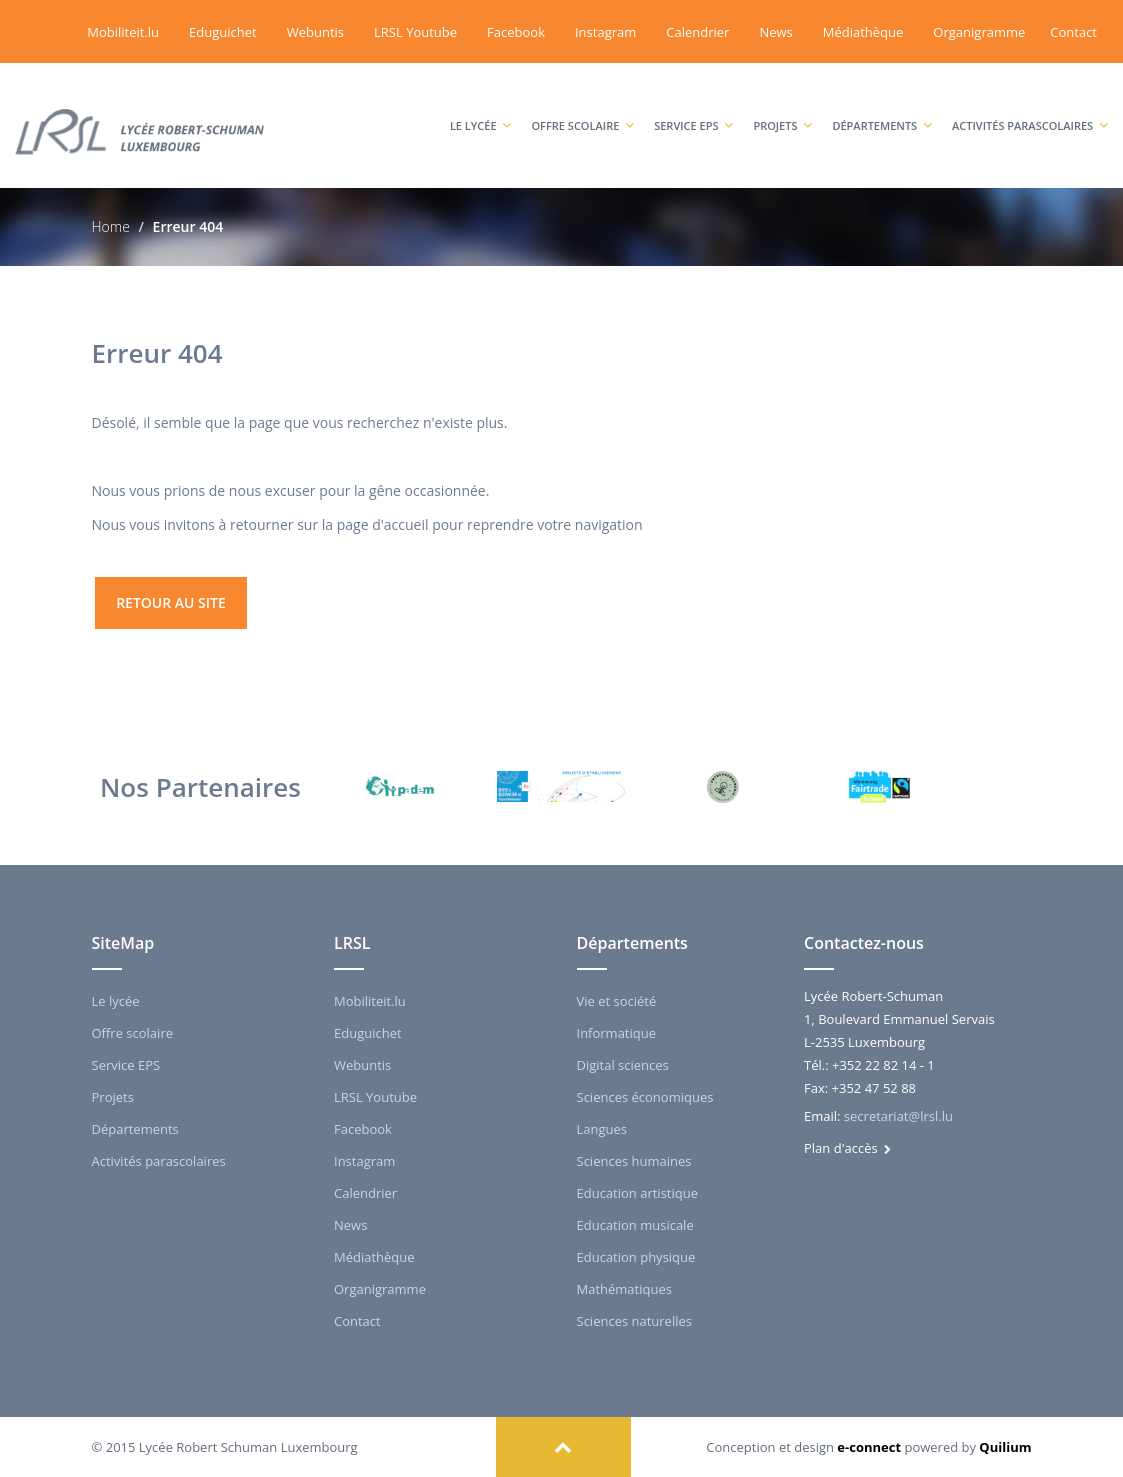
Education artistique (637, 1193)
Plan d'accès (847, 1148)
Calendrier (697, 32)
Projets (782, 105)
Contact (1073, 32)
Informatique (617, 1033)
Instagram (605, 32)
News (775, 32)
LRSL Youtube (415, 32)
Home (111, 226)
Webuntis (315, 32)
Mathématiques (624, 1289)
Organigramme (979, 32)
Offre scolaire (582, 105)
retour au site (171, 602)
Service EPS (693, 105)
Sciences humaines (634, 1161)
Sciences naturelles (634, 1321)
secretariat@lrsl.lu (898, 1116)
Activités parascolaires (1030, 105)
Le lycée (481, 105)
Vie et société (617, 1001)
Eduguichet (223, 32)
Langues (602, 1129)
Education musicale (635, 1225)
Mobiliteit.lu (123, 32)
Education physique (636, 1257)
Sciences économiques (645, 1097)
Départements (882, 105)
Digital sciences (623, 1065)
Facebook (516, 32)
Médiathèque (863, 32)
